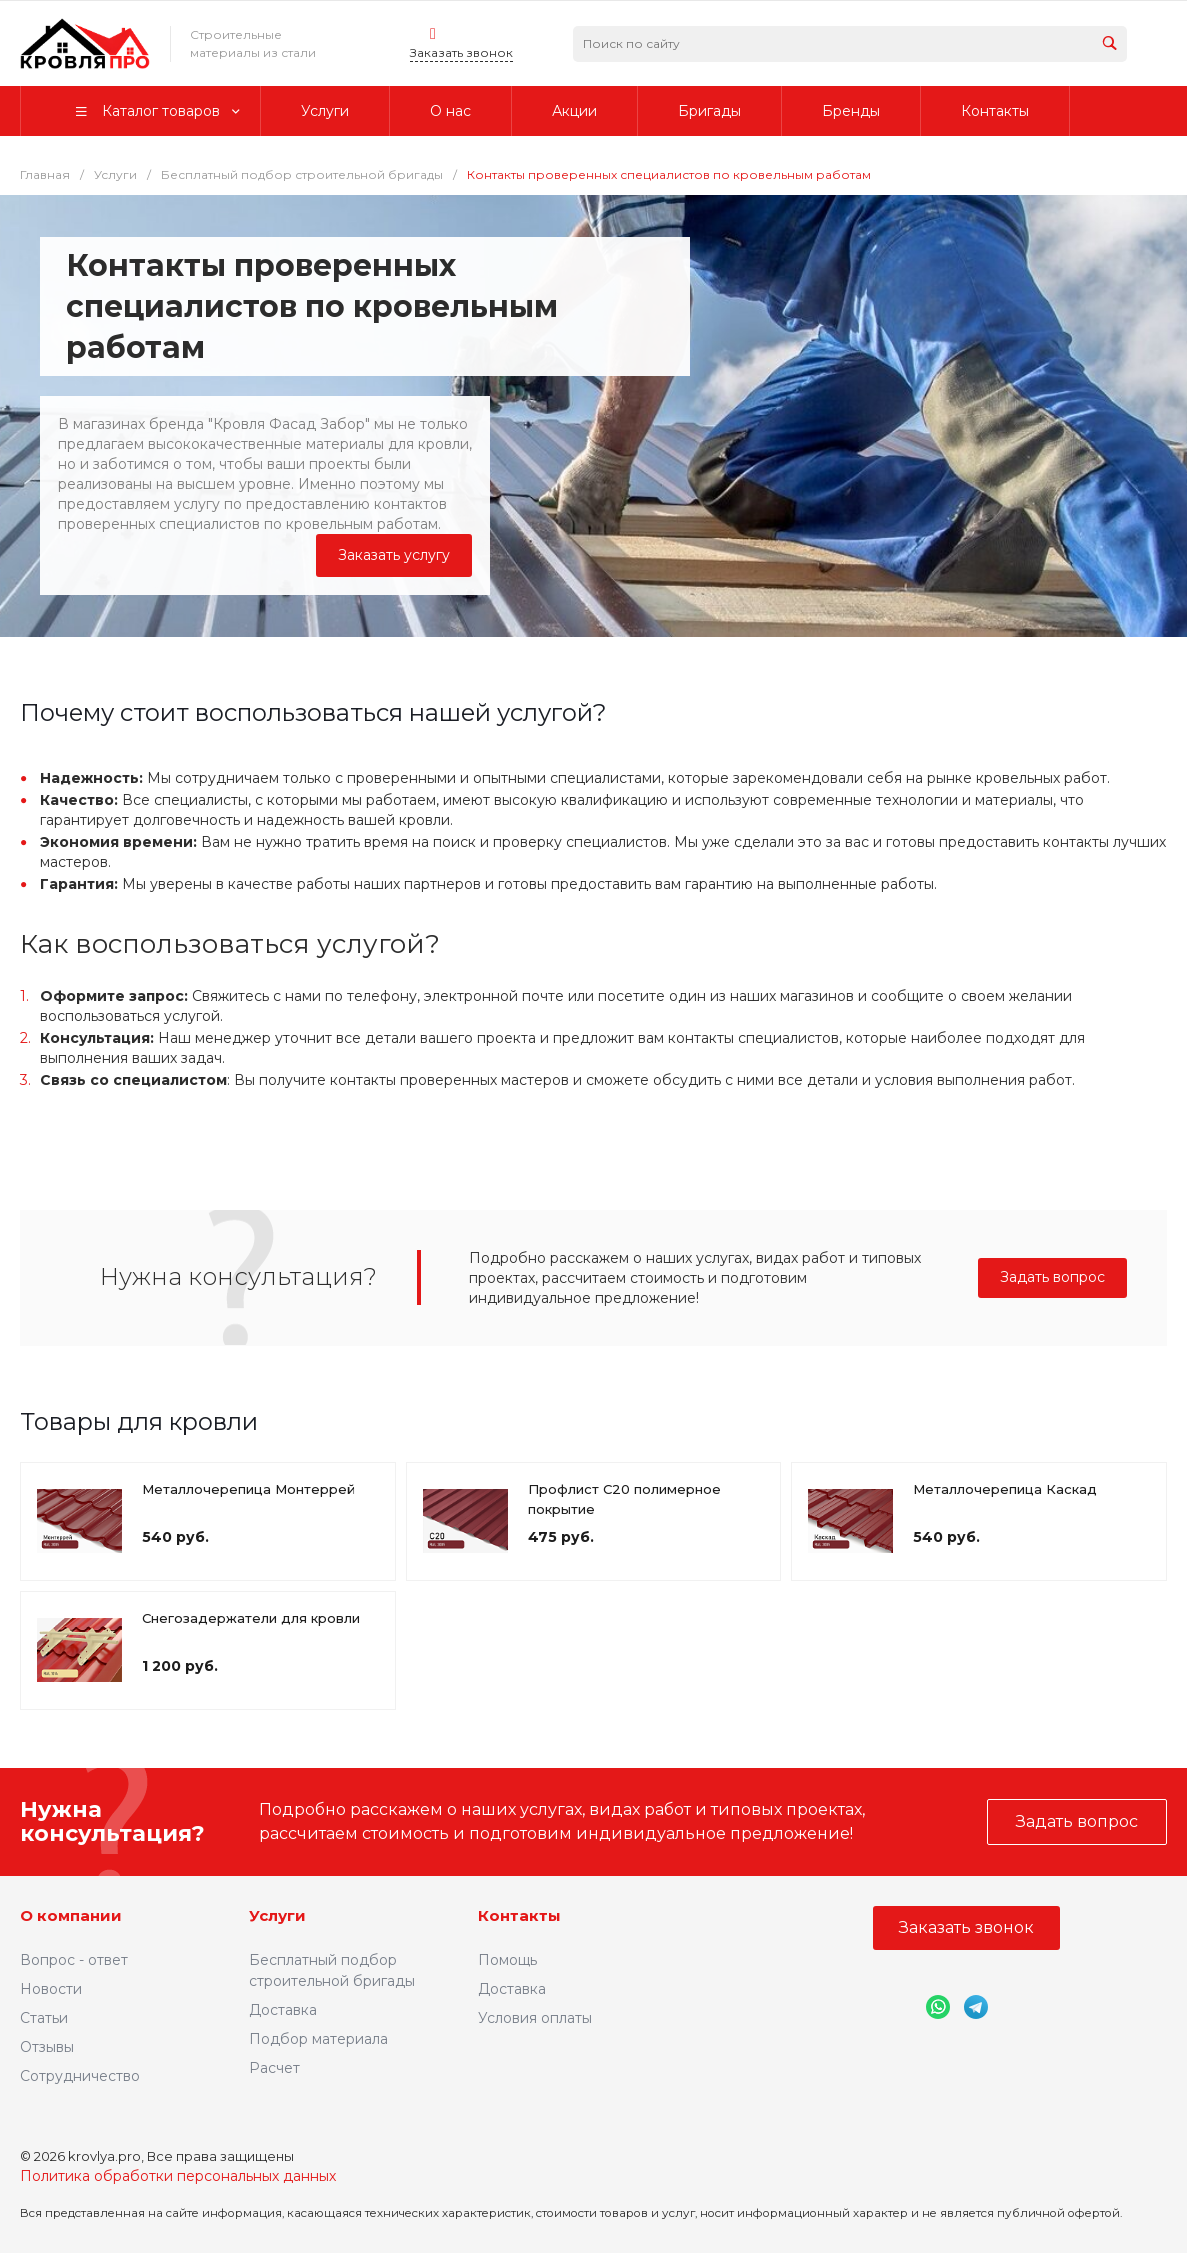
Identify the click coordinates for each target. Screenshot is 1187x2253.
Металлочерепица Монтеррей (248, 1489)
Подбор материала (318, 2039)
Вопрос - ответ (74, 1960)
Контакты (519, 1915)
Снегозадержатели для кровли (251, 1618)
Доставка (283, 2010)
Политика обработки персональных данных (178, 2176)
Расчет (274, 2068)
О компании (71, 1915)
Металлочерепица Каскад (1005, 1489)
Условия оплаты (535, 2018)
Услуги (277, 1915)
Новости (51, 1989)
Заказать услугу (394, 555)
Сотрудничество (80, 2076)
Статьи (44, 2018)
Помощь (507, 1960)
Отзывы (47, 2047)
